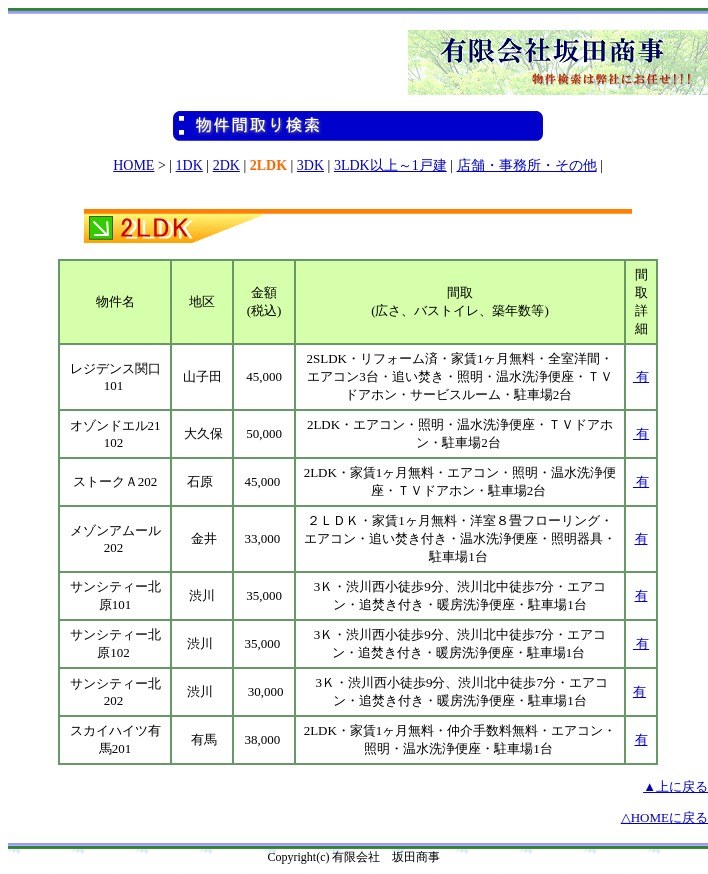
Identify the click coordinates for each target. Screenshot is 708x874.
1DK (189, 165)
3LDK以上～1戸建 (390, 165)
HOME (133, 165)
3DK (310, 165)
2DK (226, 165)
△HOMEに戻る (664, 817)
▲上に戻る (675, 786)
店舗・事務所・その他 (527, 165)
